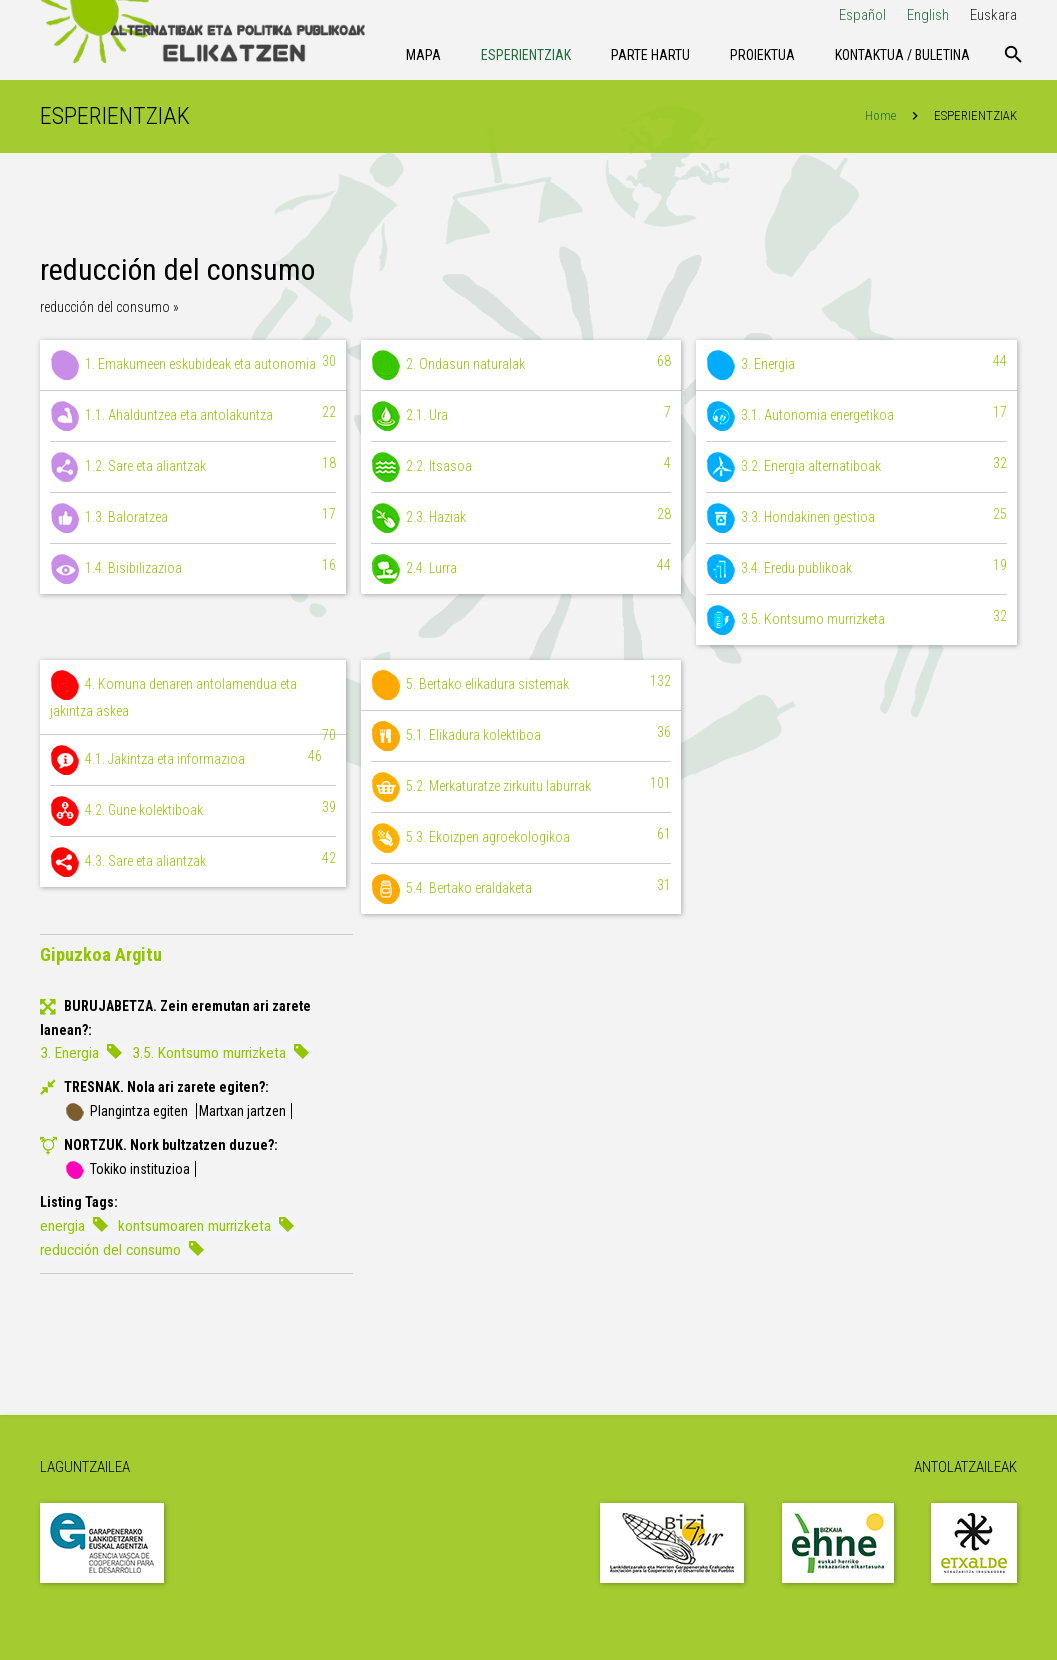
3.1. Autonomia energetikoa (856, 417)
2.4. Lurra (521, 570)
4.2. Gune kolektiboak (193, 812)
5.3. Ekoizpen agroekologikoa (521, 839)
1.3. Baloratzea (193, 519)
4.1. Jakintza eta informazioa (186, 761)
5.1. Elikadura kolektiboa (521, 737)
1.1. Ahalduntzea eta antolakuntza (193, 417)
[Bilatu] (1013, 55)
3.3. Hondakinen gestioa (856, 519)
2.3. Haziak (521, 519)
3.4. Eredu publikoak (856, 570)
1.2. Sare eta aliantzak (193, 468)
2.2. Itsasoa (521, 468)
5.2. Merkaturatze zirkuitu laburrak (521, 788)
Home (880, 116)
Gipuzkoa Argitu (101, 955)
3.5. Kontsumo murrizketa (856, 621)
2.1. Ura (521, 417)
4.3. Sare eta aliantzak (193, 863)
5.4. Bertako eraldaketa (521, 890)
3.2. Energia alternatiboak (856, 468)
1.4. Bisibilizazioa (193, 570)
